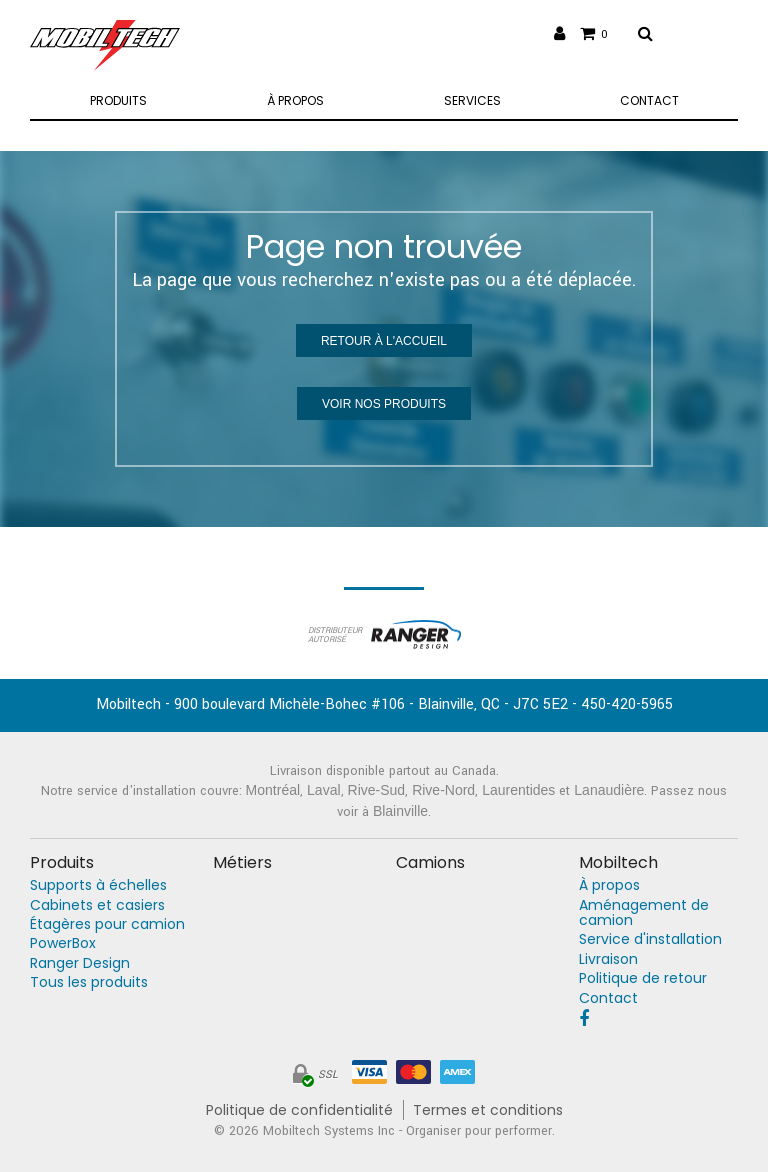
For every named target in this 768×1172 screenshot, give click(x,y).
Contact (608, 998)
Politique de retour (643, 978)
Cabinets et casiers (97, 905)
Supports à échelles (98, 885)
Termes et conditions (488, 1110)
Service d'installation (650, 939)
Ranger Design (80, 963)
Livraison (608, 959)
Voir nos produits (384, 404)
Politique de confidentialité (299, 1110)
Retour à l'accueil (384, 341)
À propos (609, 885)
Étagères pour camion (107, 924)
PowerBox (63, 943)
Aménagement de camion (644, 913)
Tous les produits (89, 982)
